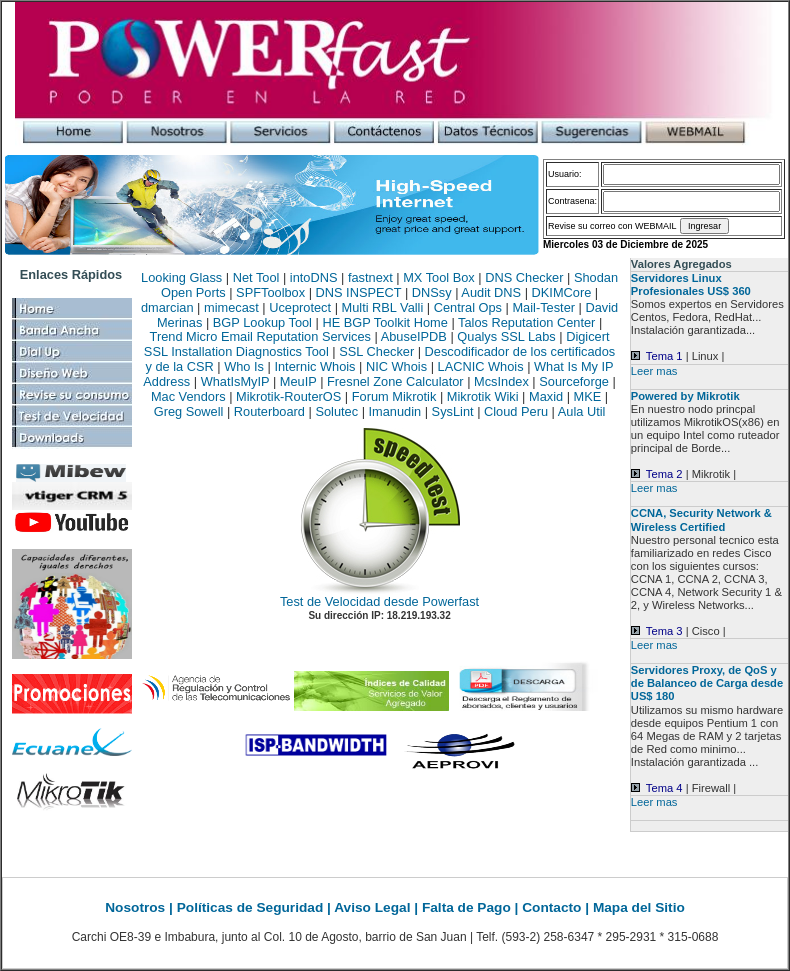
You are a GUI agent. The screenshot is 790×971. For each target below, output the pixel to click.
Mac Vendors (188, 396)
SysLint (453, 411)
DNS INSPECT (359, 292)
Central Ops (468, 307)
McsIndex (501, 381)
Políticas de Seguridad (252, 907)
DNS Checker (524, 277)
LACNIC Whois (481, 366)
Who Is (244, 366)
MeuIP (298, 381)
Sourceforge (574, 381)
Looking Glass (181, 277)
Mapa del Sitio (639, 907)
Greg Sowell (189, 411)
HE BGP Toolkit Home (384, 322)
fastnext (370, 277)
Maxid (546, 396)
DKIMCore (562, 292)
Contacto (551, 907)
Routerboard (269, 411)
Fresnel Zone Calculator (395, 381)
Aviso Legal (374, 907)
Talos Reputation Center (526, 322)
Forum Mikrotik (394, 396)
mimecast (231, 307)
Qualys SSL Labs (506, 336)
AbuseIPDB (414, 336)
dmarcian (167, 307)
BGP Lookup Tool (262, 322)
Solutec (336, 411)
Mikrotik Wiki (483, 396)
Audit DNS (491, 292)
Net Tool (256, 277)
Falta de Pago (468, 907)
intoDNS (314, 277)
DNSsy (432, 292)
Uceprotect (300, 307)
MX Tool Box (439, 277)
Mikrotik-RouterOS (288, 396)
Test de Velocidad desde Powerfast (379, 601)
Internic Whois (314, 366)
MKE (588, 396)
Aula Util (582, 411)
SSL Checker (376, 351)
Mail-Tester (543, 307)
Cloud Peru (516, 411)
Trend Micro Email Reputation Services (260, 336)
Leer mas (654, 371)
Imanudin (395, 411)
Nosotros (137, 907)
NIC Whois (396, 366)
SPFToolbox (270, 292)
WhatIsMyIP (235, 381)
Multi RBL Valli (383, 307)
